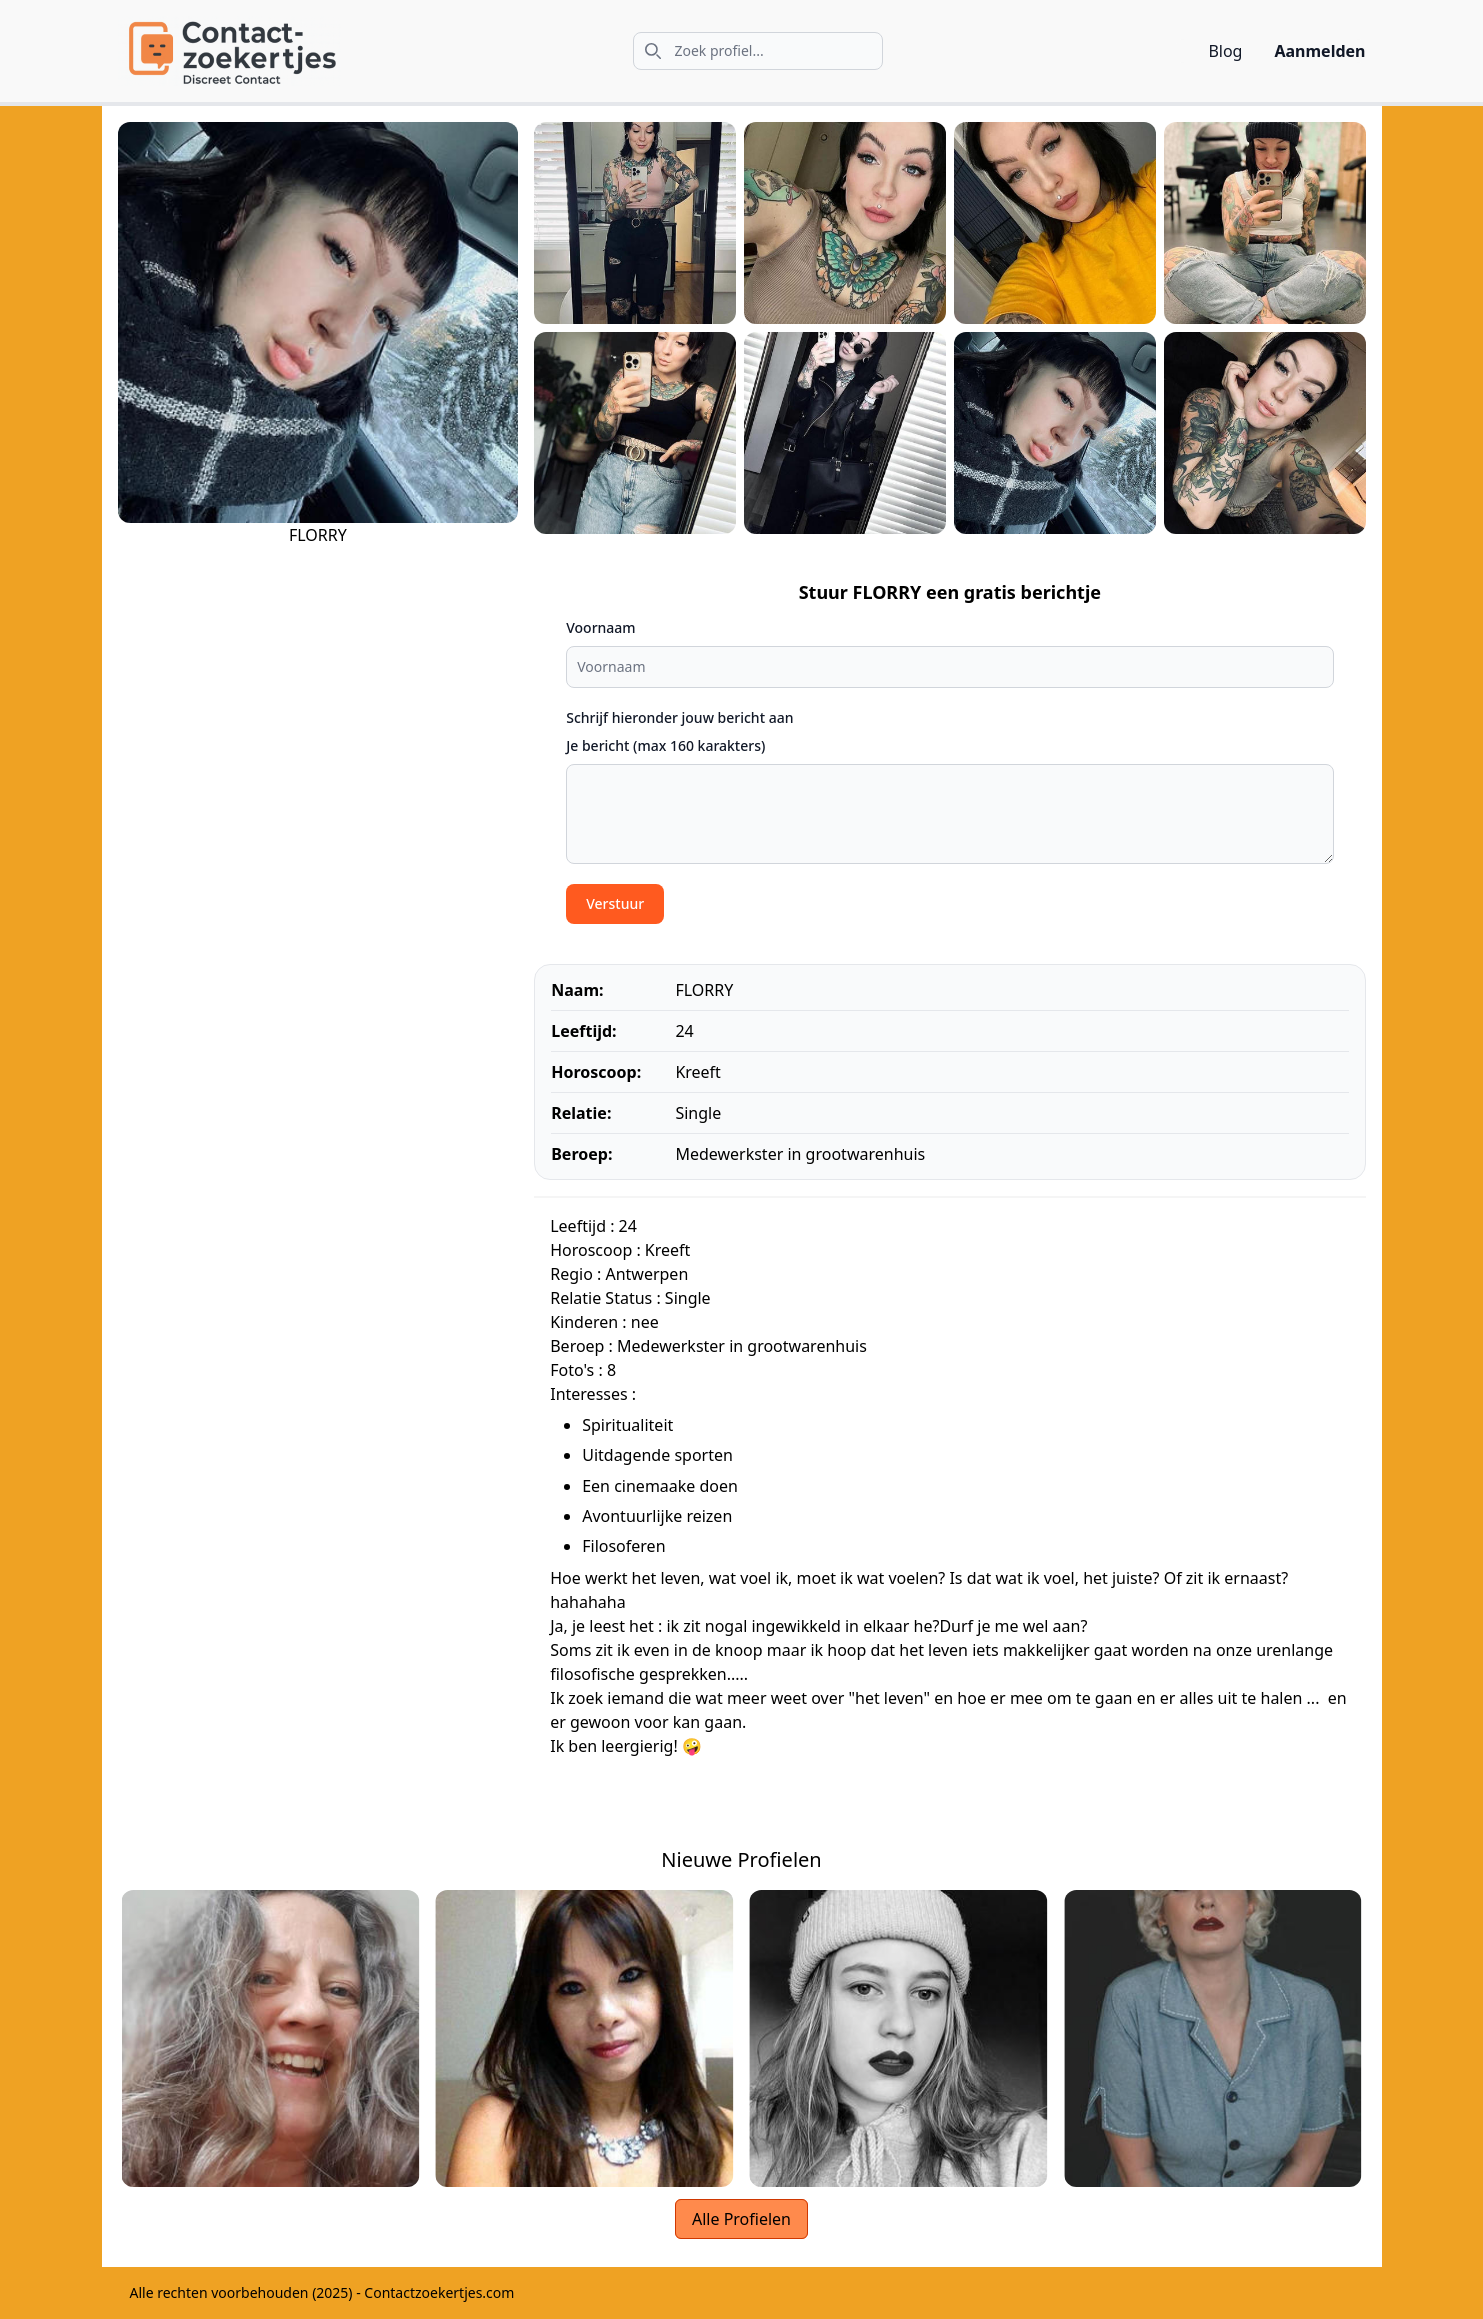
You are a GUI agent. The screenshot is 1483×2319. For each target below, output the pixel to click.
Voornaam (600, 627)
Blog (1225, 51)
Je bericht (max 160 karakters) (665, 745)
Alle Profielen (741, 2219)
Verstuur (615, 903)
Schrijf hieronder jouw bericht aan (679, 717)
